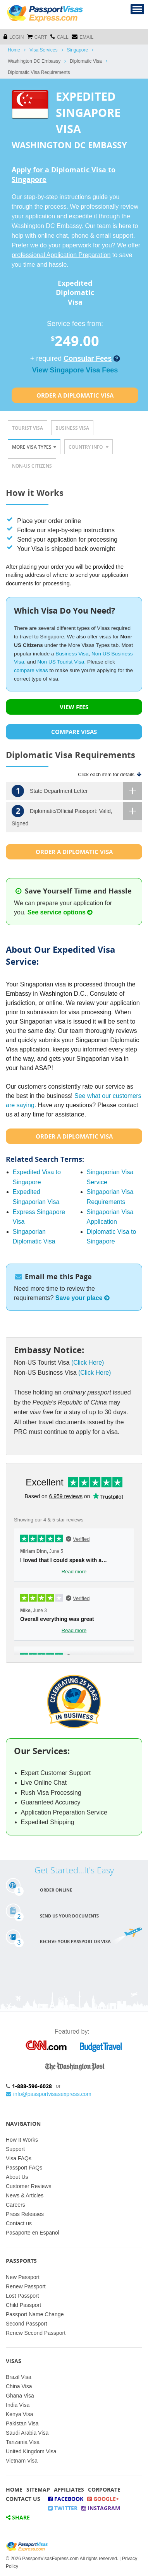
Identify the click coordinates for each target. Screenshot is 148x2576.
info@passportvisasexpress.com (48, 2094)
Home (14, 50)
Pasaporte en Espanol (32, 2233)
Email (82, 36)
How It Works (22, 2140)
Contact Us (23, 2498)
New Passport (23, 2277)
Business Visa (72, 428)
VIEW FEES (74, 707)
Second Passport (26, 2323)
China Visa (19, 2386)
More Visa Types (34, 447)
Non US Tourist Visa (60, 662)
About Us (17, 2177)
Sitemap (38, 2489)
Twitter (62, 2508)
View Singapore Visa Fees (75, 370)
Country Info (88, 447)
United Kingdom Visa (31, 2451)
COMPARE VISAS (74, 732)
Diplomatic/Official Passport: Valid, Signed (77, 814)
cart (37, 36)
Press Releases (25, 2214)
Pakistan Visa (22, 2423)
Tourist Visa (27, 428)
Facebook (65, 2498)
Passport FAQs (24, 2167)
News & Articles (24, 2195)
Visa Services (43, 50)
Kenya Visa (19, 2414)
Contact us (19, 2223)
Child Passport (23, 2305)
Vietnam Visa (22, 2461)
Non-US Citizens (32, 466)
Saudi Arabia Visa (27, 2433)
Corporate (104, 2489)
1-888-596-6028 (32, 2086)
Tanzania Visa (23, 2442)
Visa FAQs (18, 2158)
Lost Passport (22, 2296)
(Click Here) (87, 1362)
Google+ (103, 2498)
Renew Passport (26, 2286)
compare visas (31, 670)
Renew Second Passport (35, 2333)
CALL (59, 36)
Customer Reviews (28, 2186)
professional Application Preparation (61, 255)
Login (13, 36)
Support (15, 2149)
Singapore (77, 50)
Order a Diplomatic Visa (75, 395)
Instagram (100, 2508)
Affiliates (69, 2489)
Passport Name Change (35, 2314)
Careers (15, 2205)
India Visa (17, 2405)
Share (18, 2517)
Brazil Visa (18, 2377)
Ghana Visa (20, 2395)
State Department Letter (77, 791)
